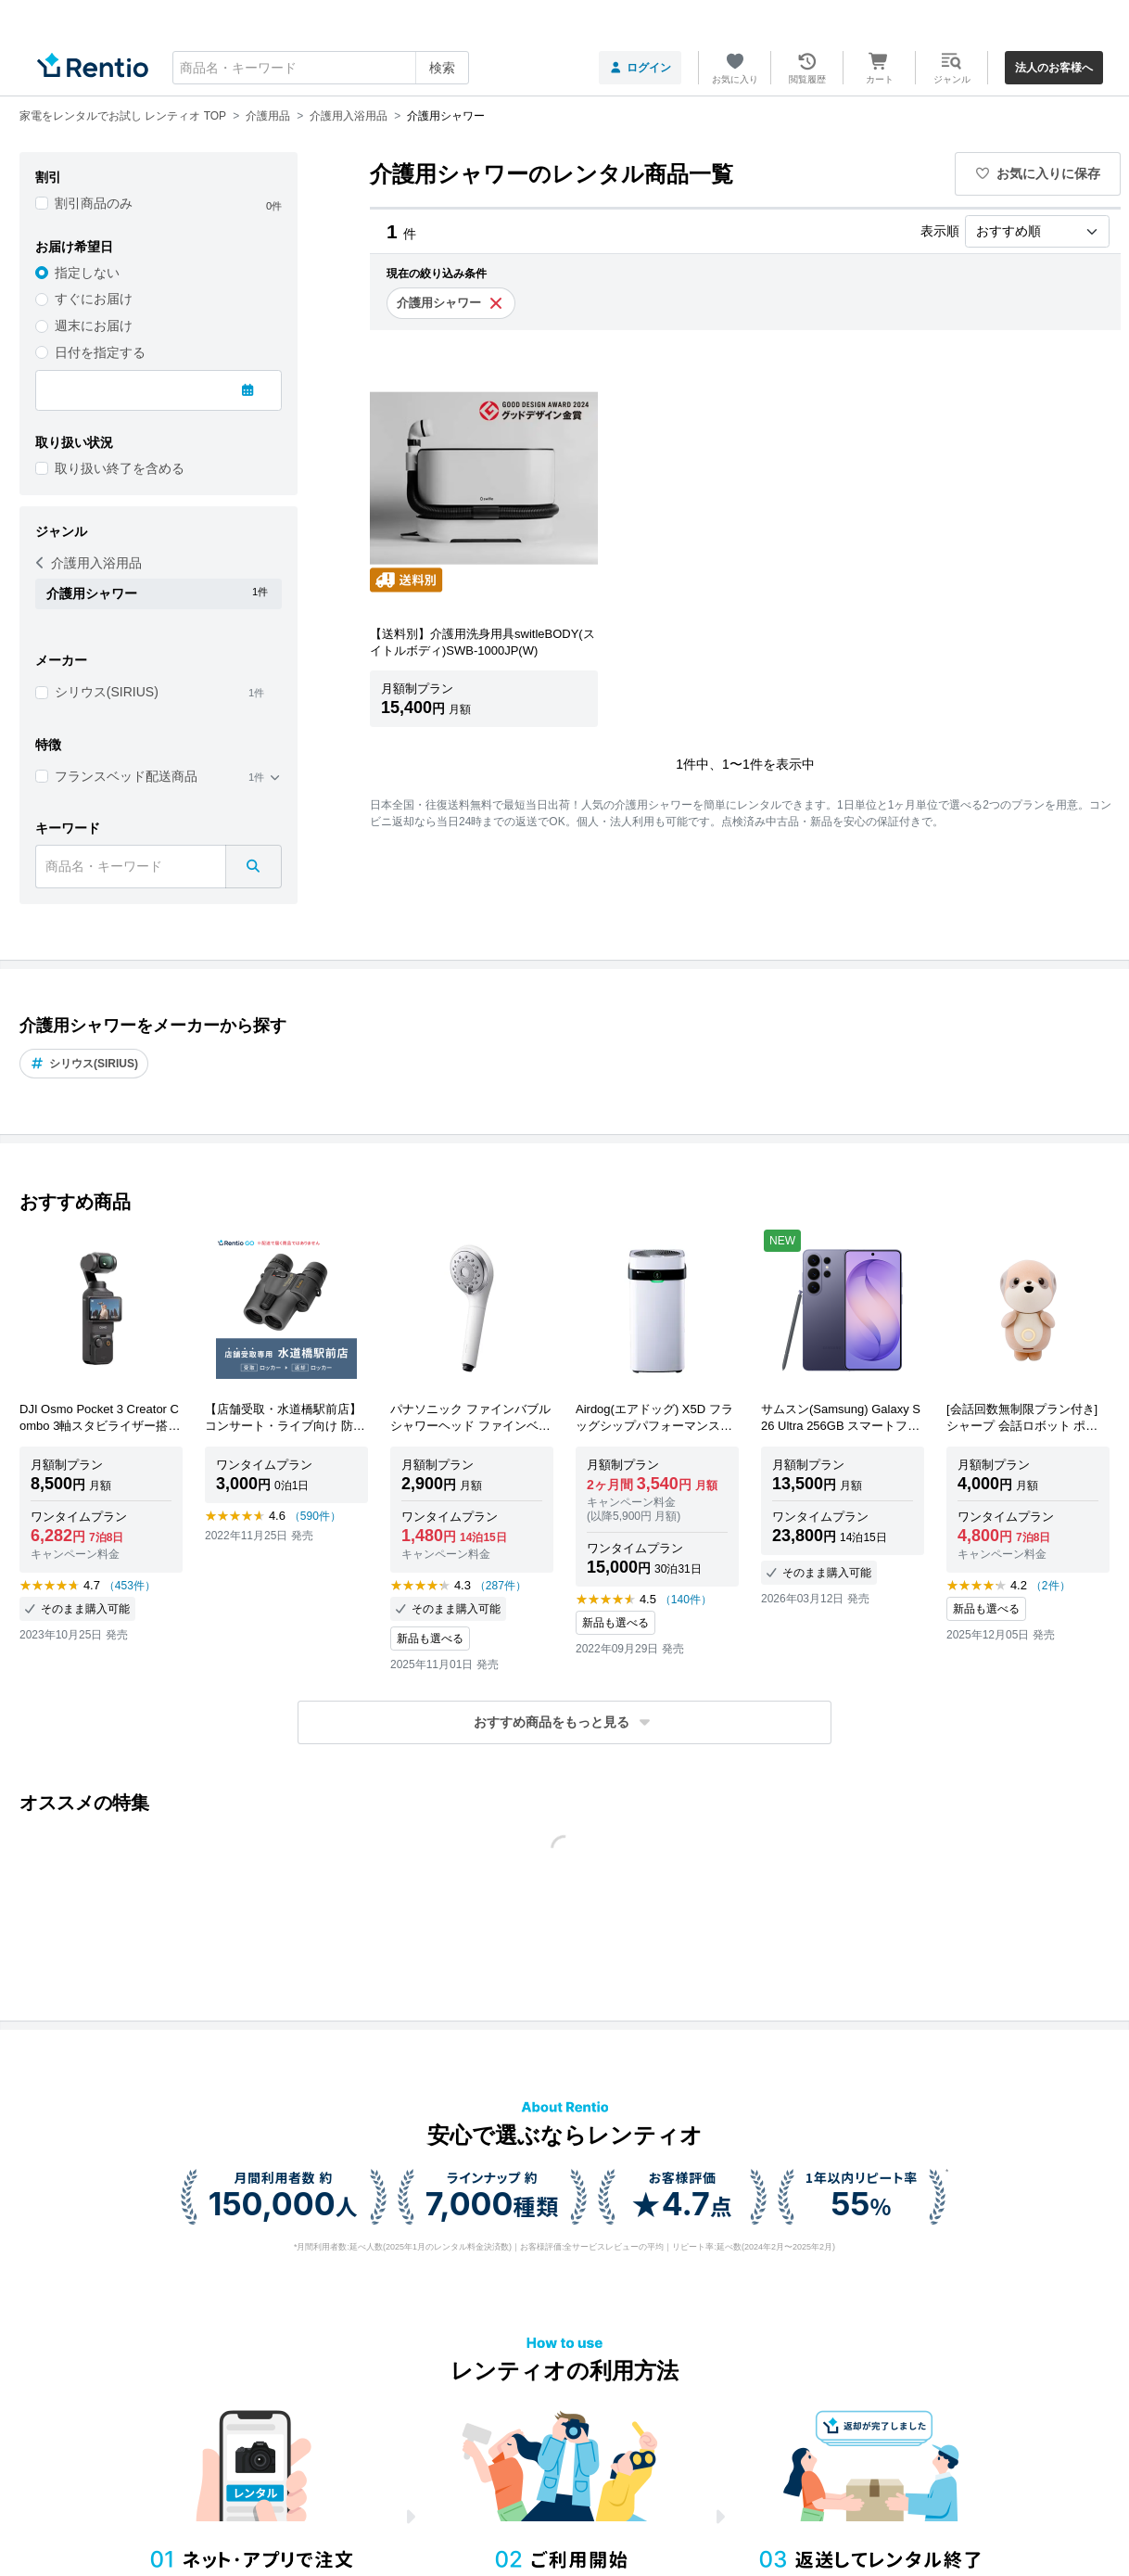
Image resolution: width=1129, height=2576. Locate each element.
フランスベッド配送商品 (126, 776)
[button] (564, 1722)
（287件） (500, 1585)
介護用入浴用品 (89, 562)
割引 (48, 177)
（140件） (686, 1599)
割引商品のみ (94, 203)
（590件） (315, 1516)
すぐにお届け (94, 298)
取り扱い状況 (74, 442)
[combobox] (320, 67)
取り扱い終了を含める (119, 468)
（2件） (1051, 1585)
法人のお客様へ (1054, 67)
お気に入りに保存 (1038, 173)
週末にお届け (94, 325)
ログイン (640, 67)
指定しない (87, 272)
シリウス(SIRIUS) (107, 691)
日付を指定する (100, 352)
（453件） (130, 1585)
